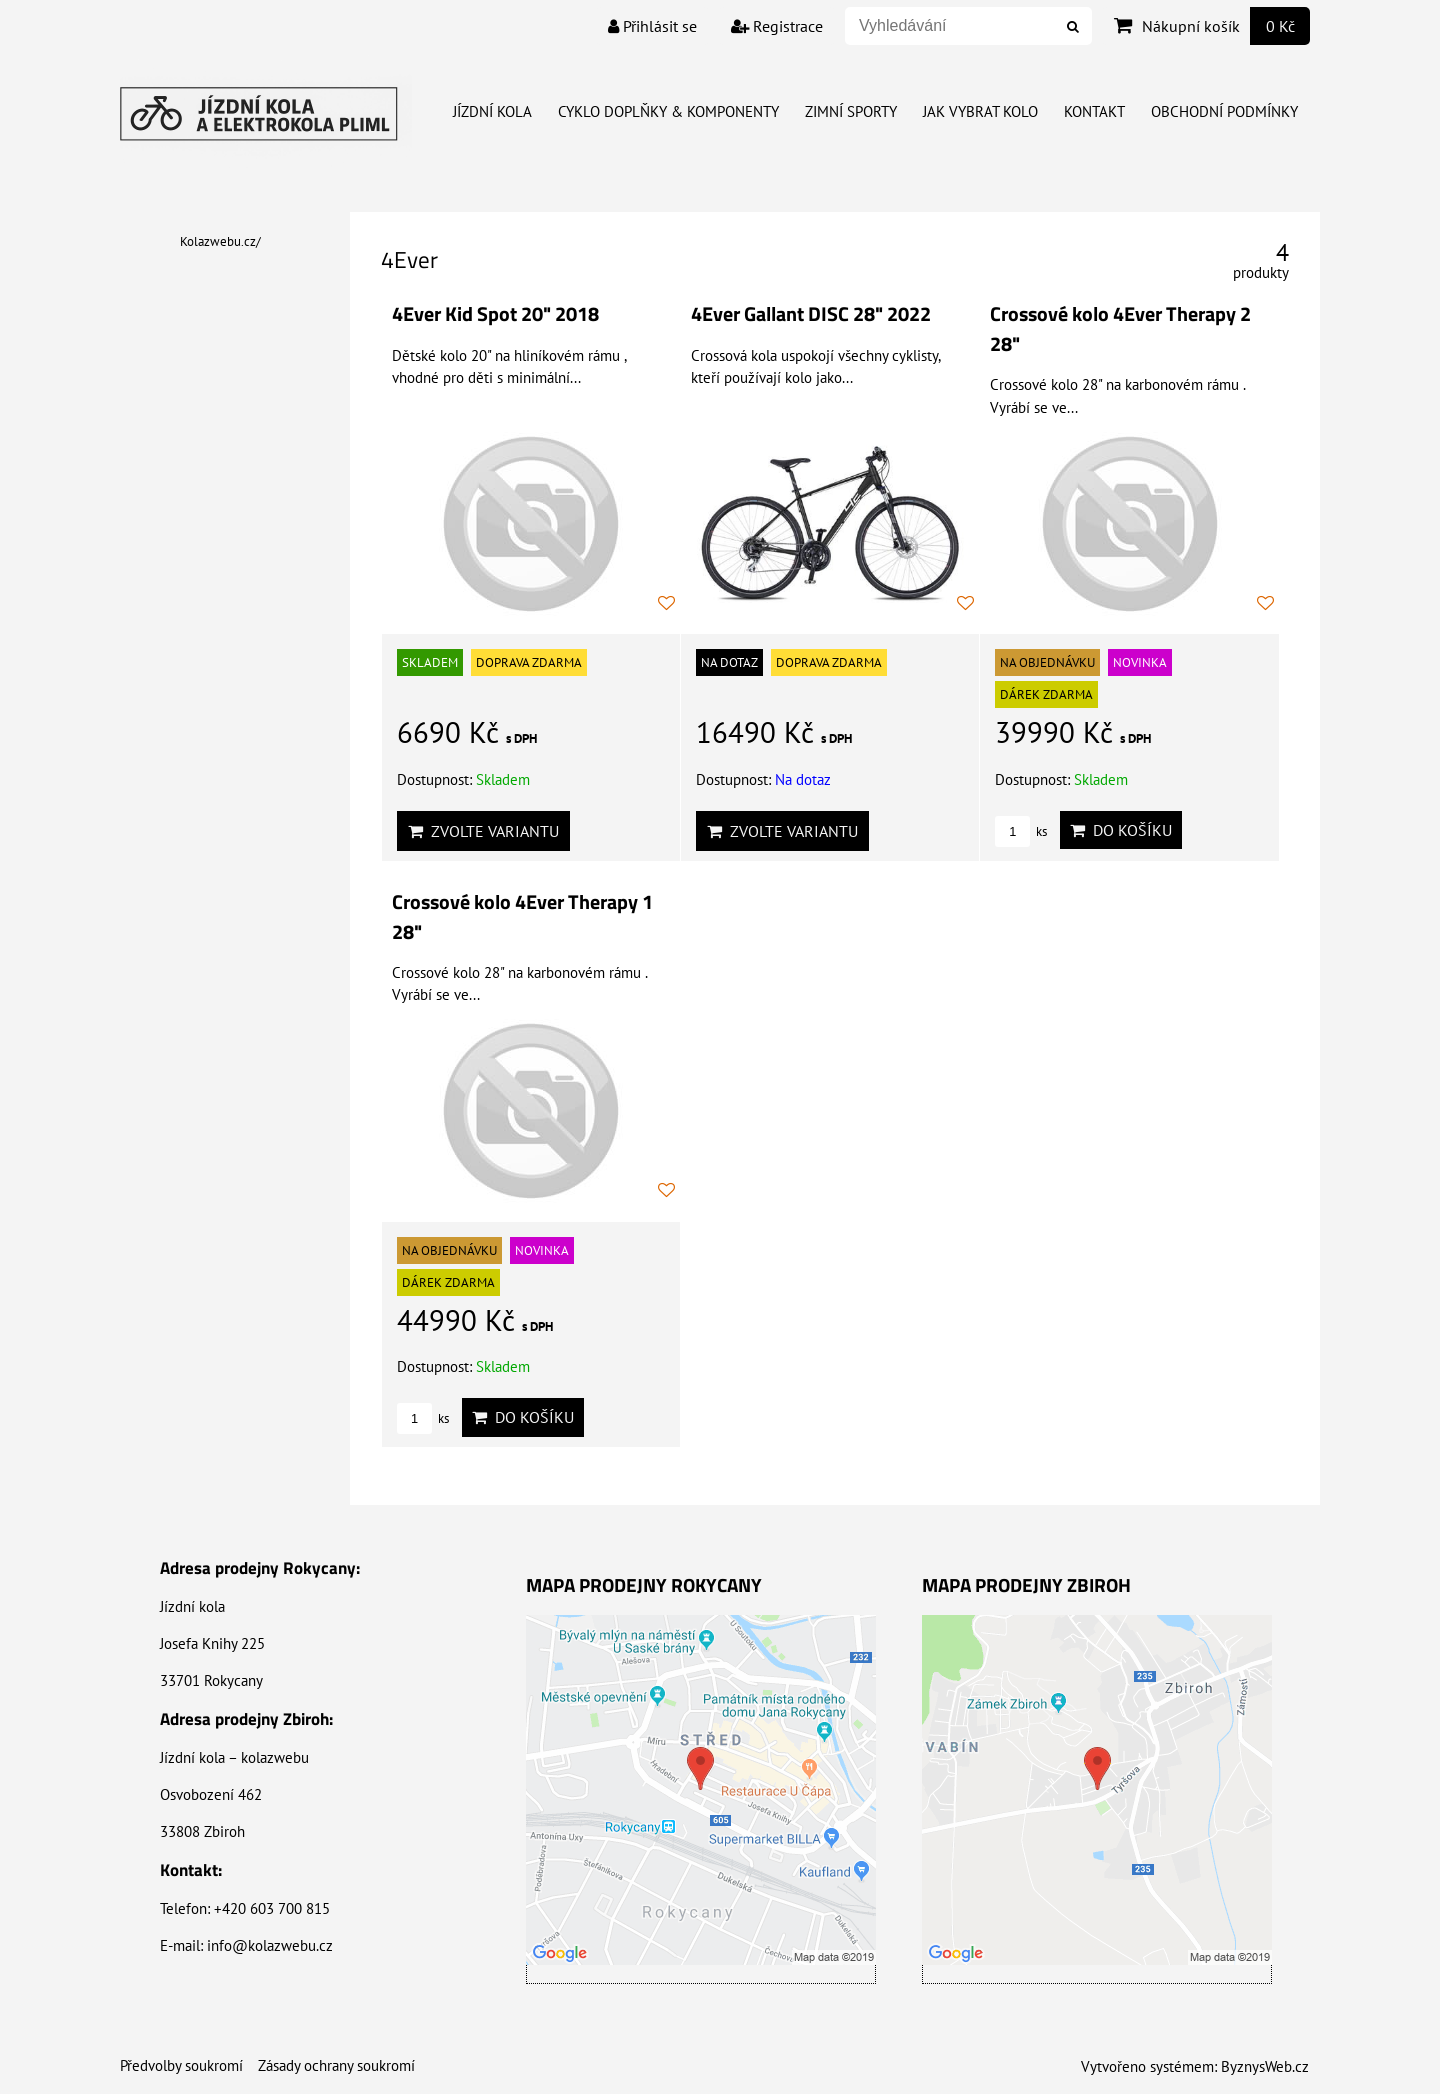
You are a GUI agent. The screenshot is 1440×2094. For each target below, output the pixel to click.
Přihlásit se (652, 26)
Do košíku (1121, 830)
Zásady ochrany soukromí (336, 2065)
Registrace (777, 26)
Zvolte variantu (483, 831)
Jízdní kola (492, 111)
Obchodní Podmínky (1224, 111)
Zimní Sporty (851, 111)
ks (1021, 831)
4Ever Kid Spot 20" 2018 (495, 314)
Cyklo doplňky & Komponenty (668, 111)
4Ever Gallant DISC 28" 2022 (811, 314)
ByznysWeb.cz (1265, 2066)
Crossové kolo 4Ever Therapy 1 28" (522, 917)
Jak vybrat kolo (980, 111)
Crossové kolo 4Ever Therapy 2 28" (1120, 329)
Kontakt (1094, 111)
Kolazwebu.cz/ (220, 241)
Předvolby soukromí (181, 2065)
